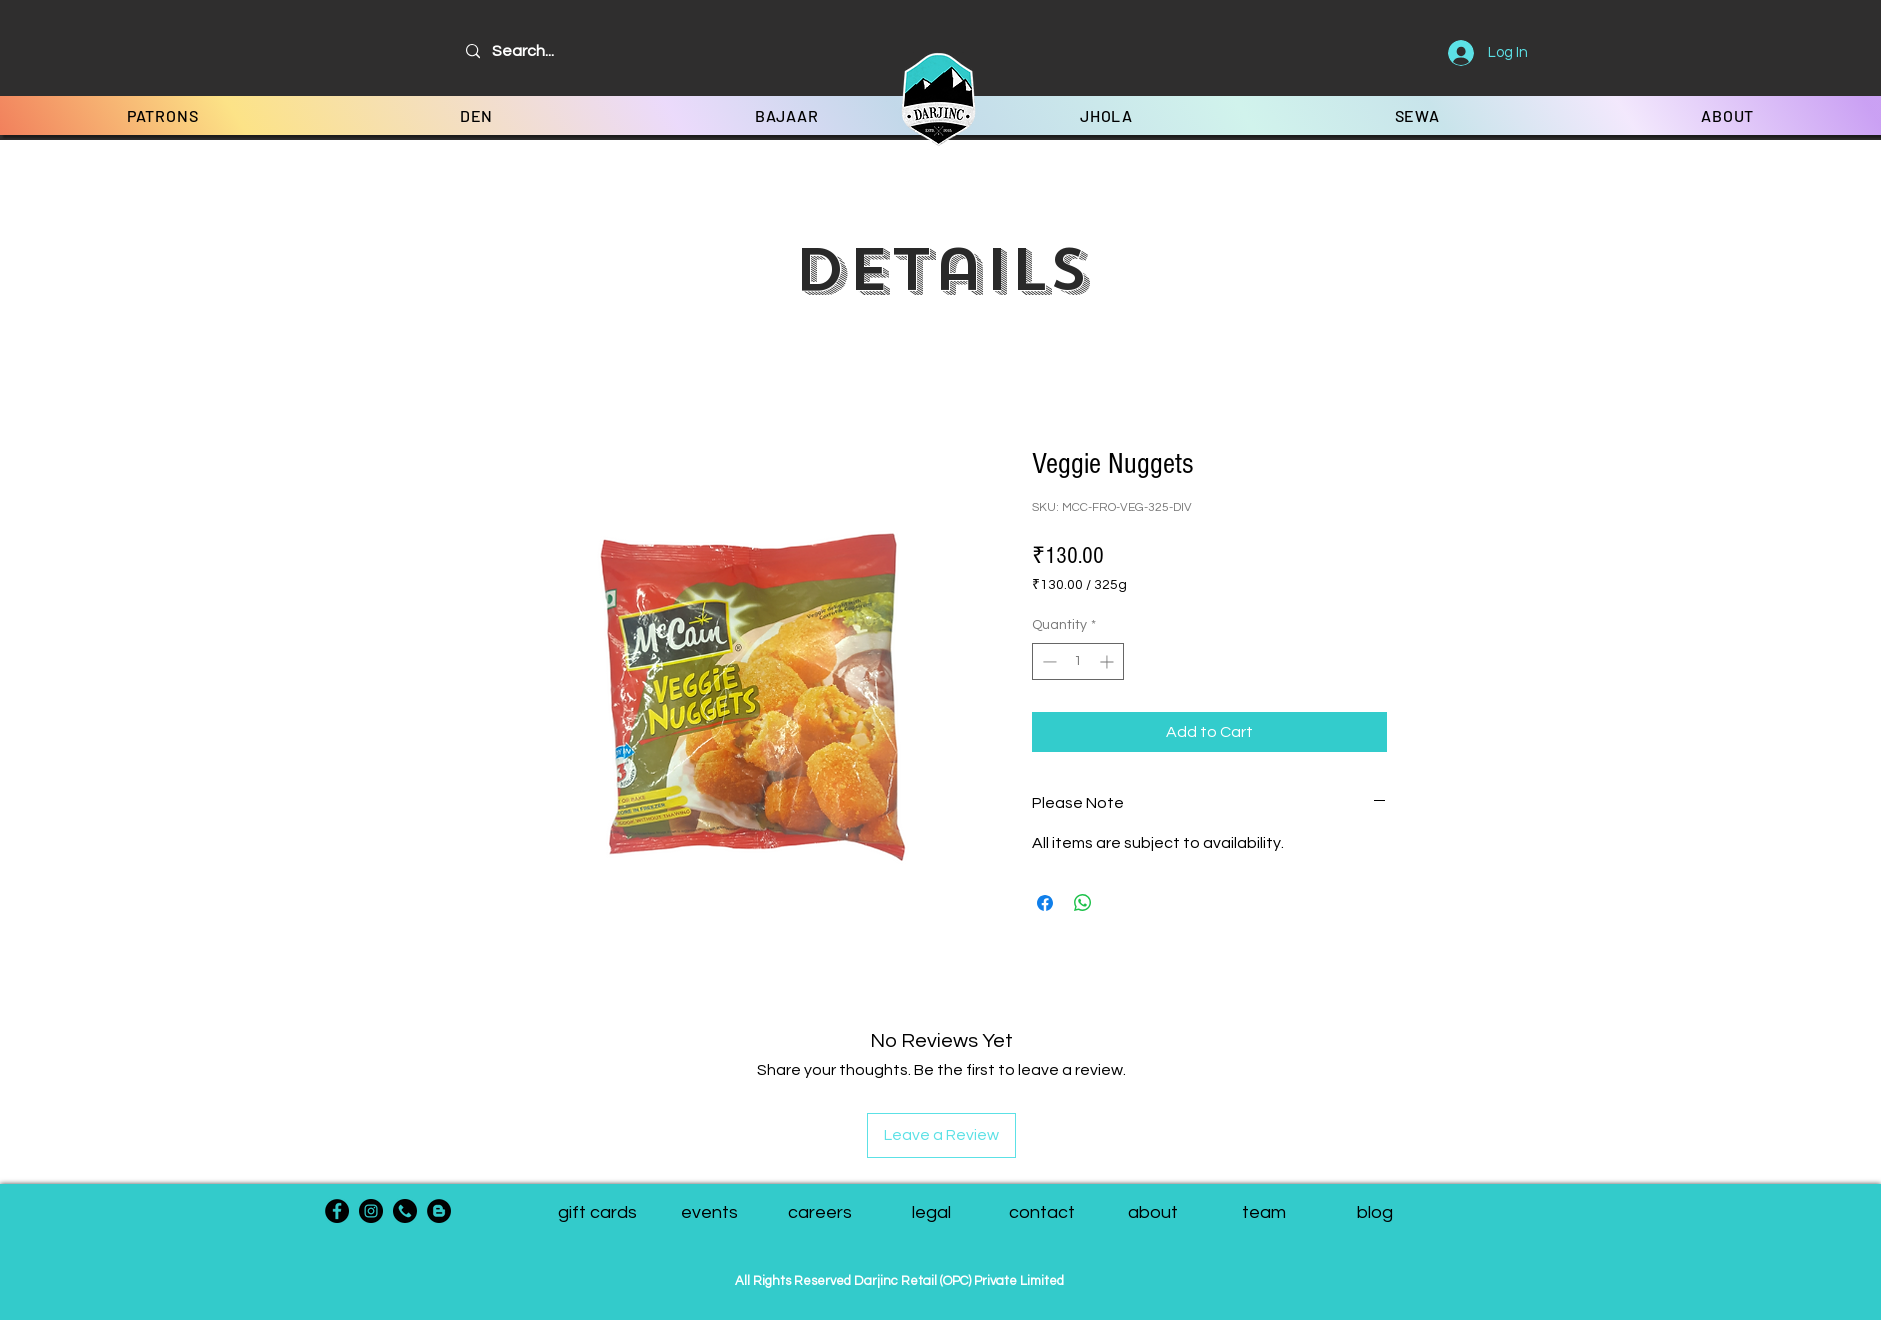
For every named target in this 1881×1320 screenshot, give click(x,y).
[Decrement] (1047, 661)
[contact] (1042, 1213)
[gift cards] (597, 1213)
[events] (709, 1213)
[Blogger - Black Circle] (439, 1211)
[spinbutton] (1078, 661)
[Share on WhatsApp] (1083, 903)
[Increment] (1108, 661)
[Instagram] (371, 1211)
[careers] (820, 1213)
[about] (1153, 1213)
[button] (1264, 1213)
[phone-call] (405, 1211)
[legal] (931, 1213)
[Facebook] (337, 1211)
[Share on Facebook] (1045, 903)
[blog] (1375, 1213)
